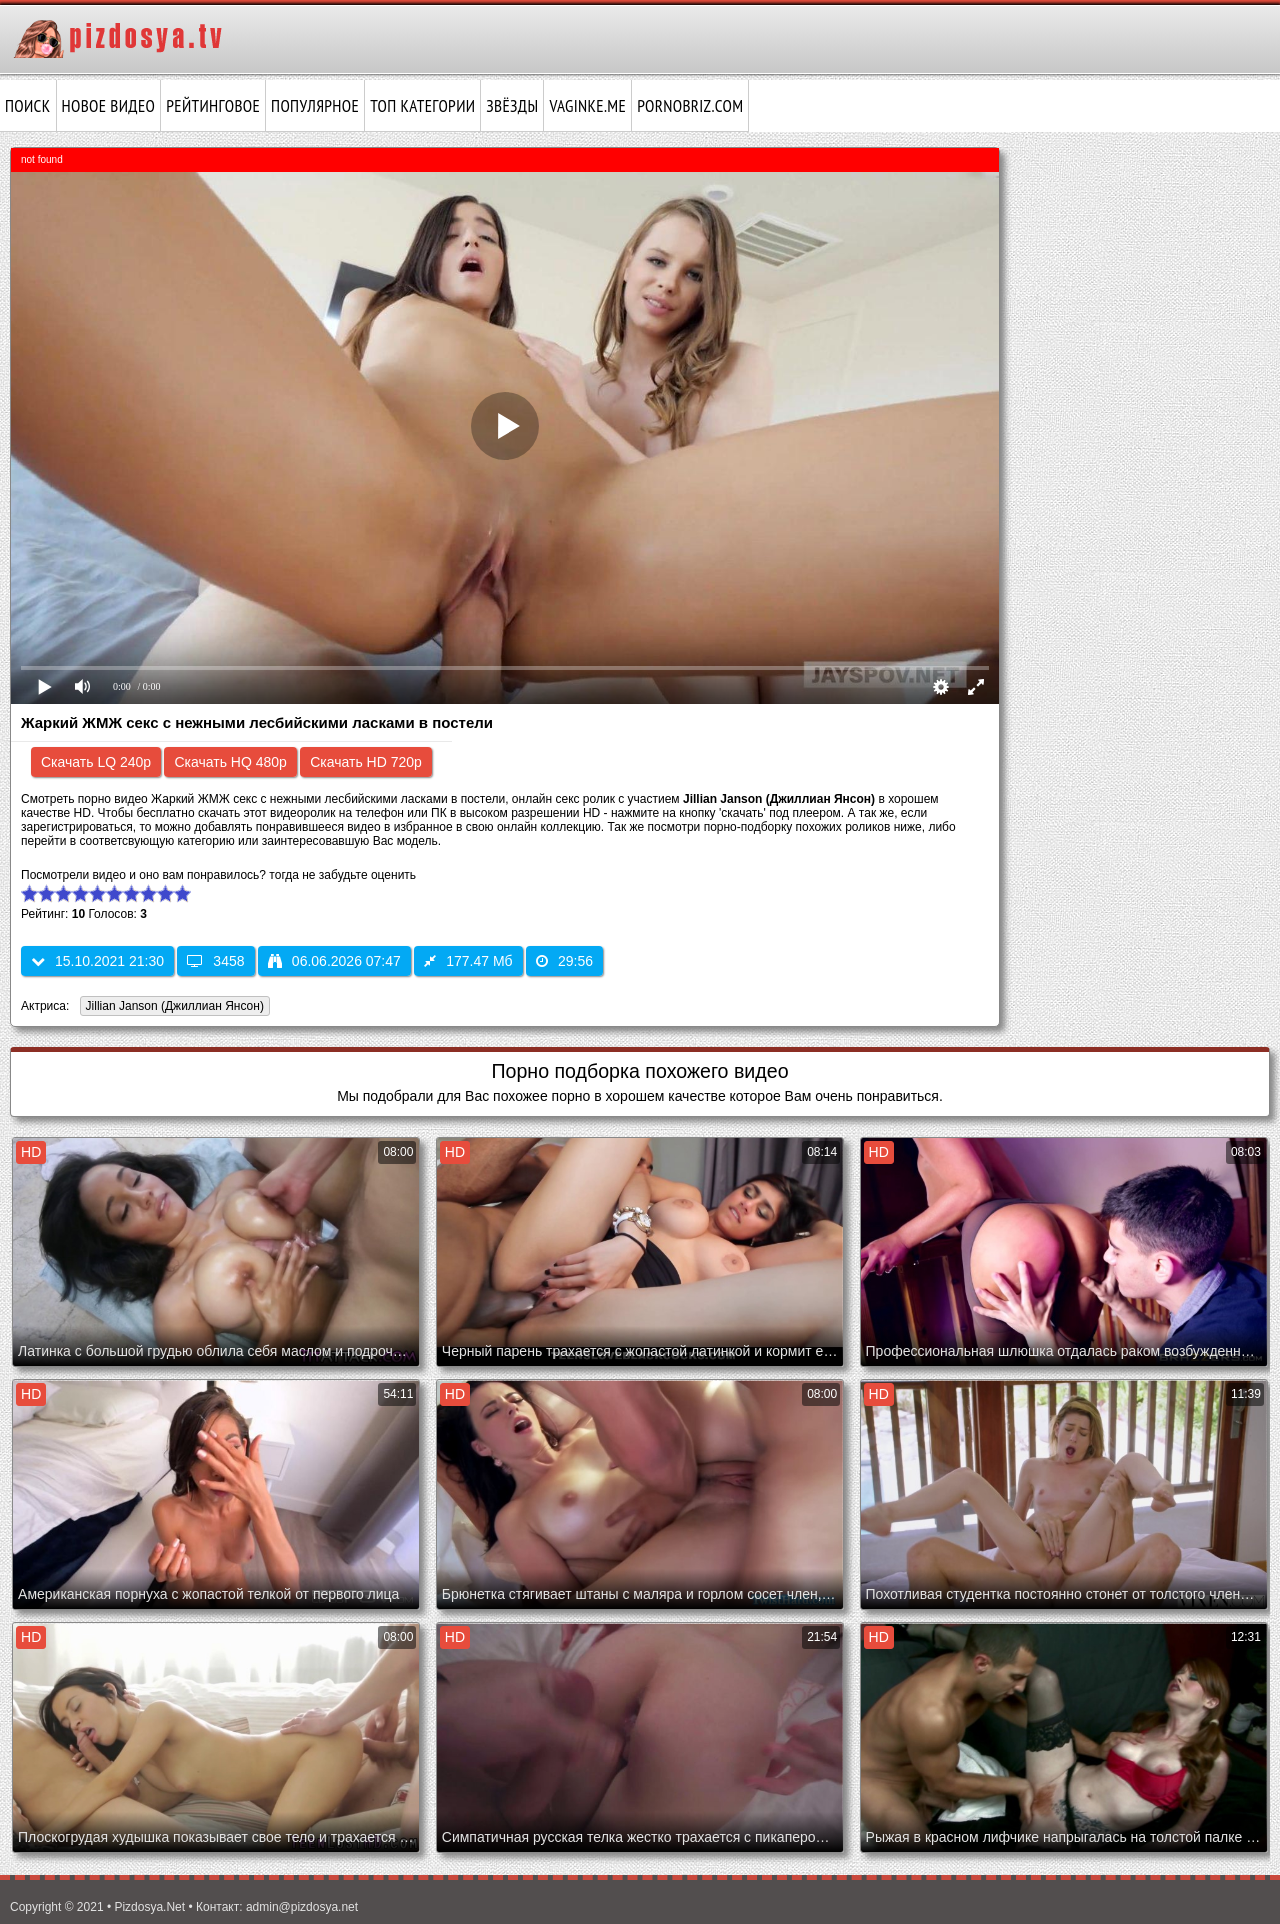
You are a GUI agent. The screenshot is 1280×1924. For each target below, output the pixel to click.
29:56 (564, 961)
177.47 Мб (468, 961)
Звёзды (512, 106)
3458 (215, 961)
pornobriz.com (690, 106)
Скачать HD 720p (366, 762)
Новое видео (109, 106)
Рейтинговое (213, 106)
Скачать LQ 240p (96, 762)
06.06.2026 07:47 (334, 961)
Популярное (315, 106)
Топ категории (422, 106)
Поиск (28, 106)
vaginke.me (587, 106)
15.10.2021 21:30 (97, 961)
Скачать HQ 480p (230, 762)
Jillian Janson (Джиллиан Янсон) (172, 1007)
